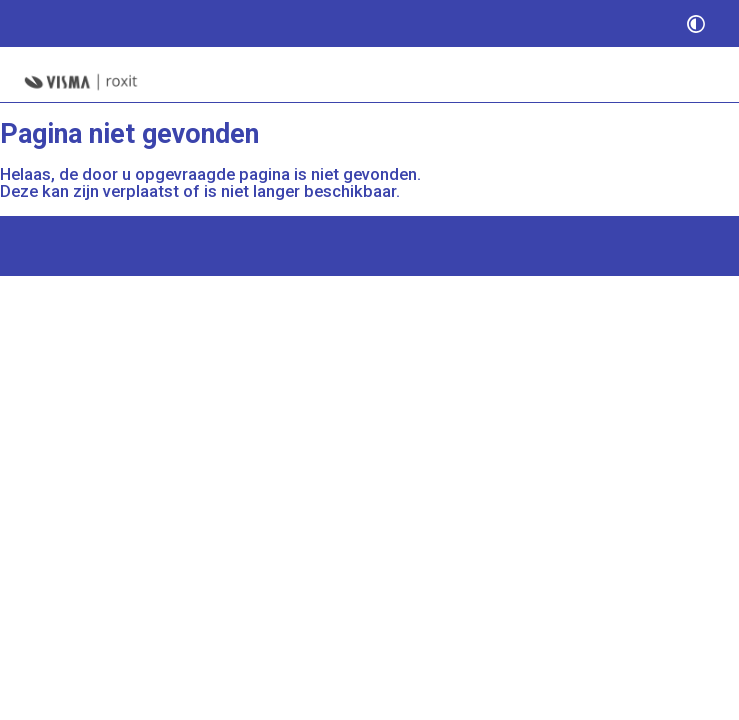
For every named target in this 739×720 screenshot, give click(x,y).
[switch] (696, 23)
